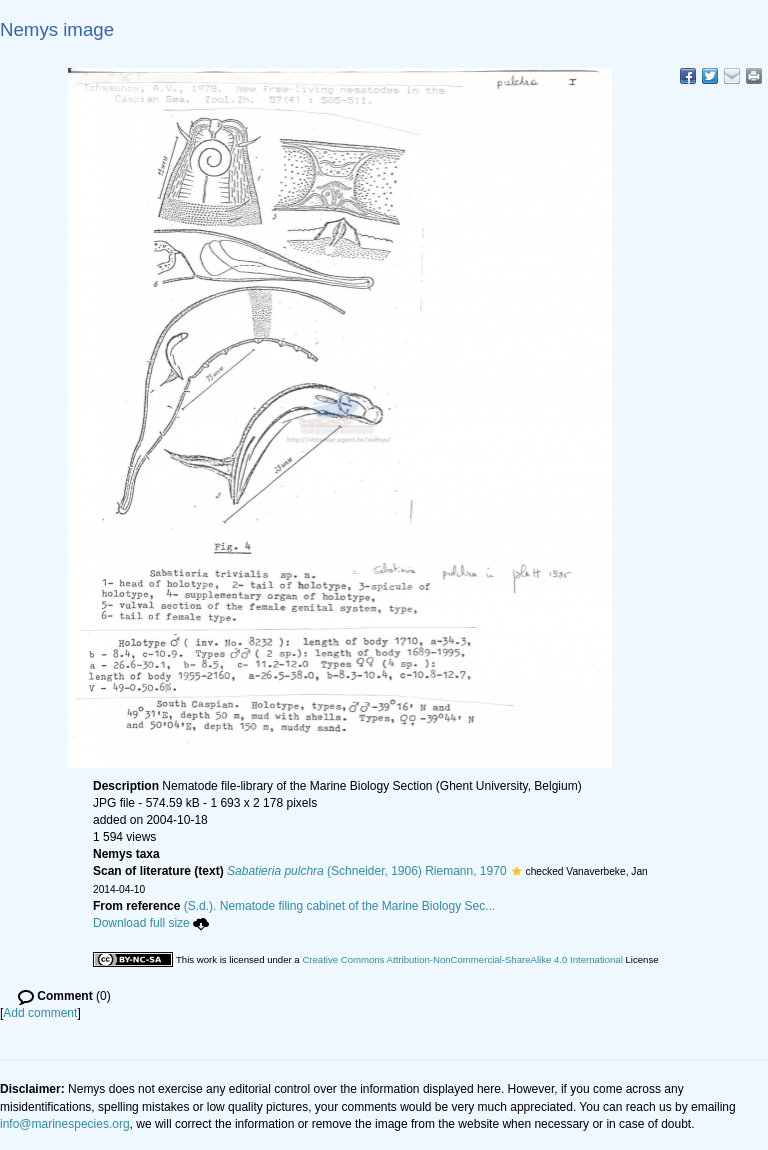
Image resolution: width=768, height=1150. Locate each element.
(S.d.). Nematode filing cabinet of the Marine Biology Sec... (340, 906)
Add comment (40, 1013)
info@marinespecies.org (65, 1124)
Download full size (151, 923)
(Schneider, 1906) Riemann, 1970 (367, 871)
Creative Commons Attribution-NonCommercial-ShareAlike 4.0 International (462, 959)
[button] (516, 871)
